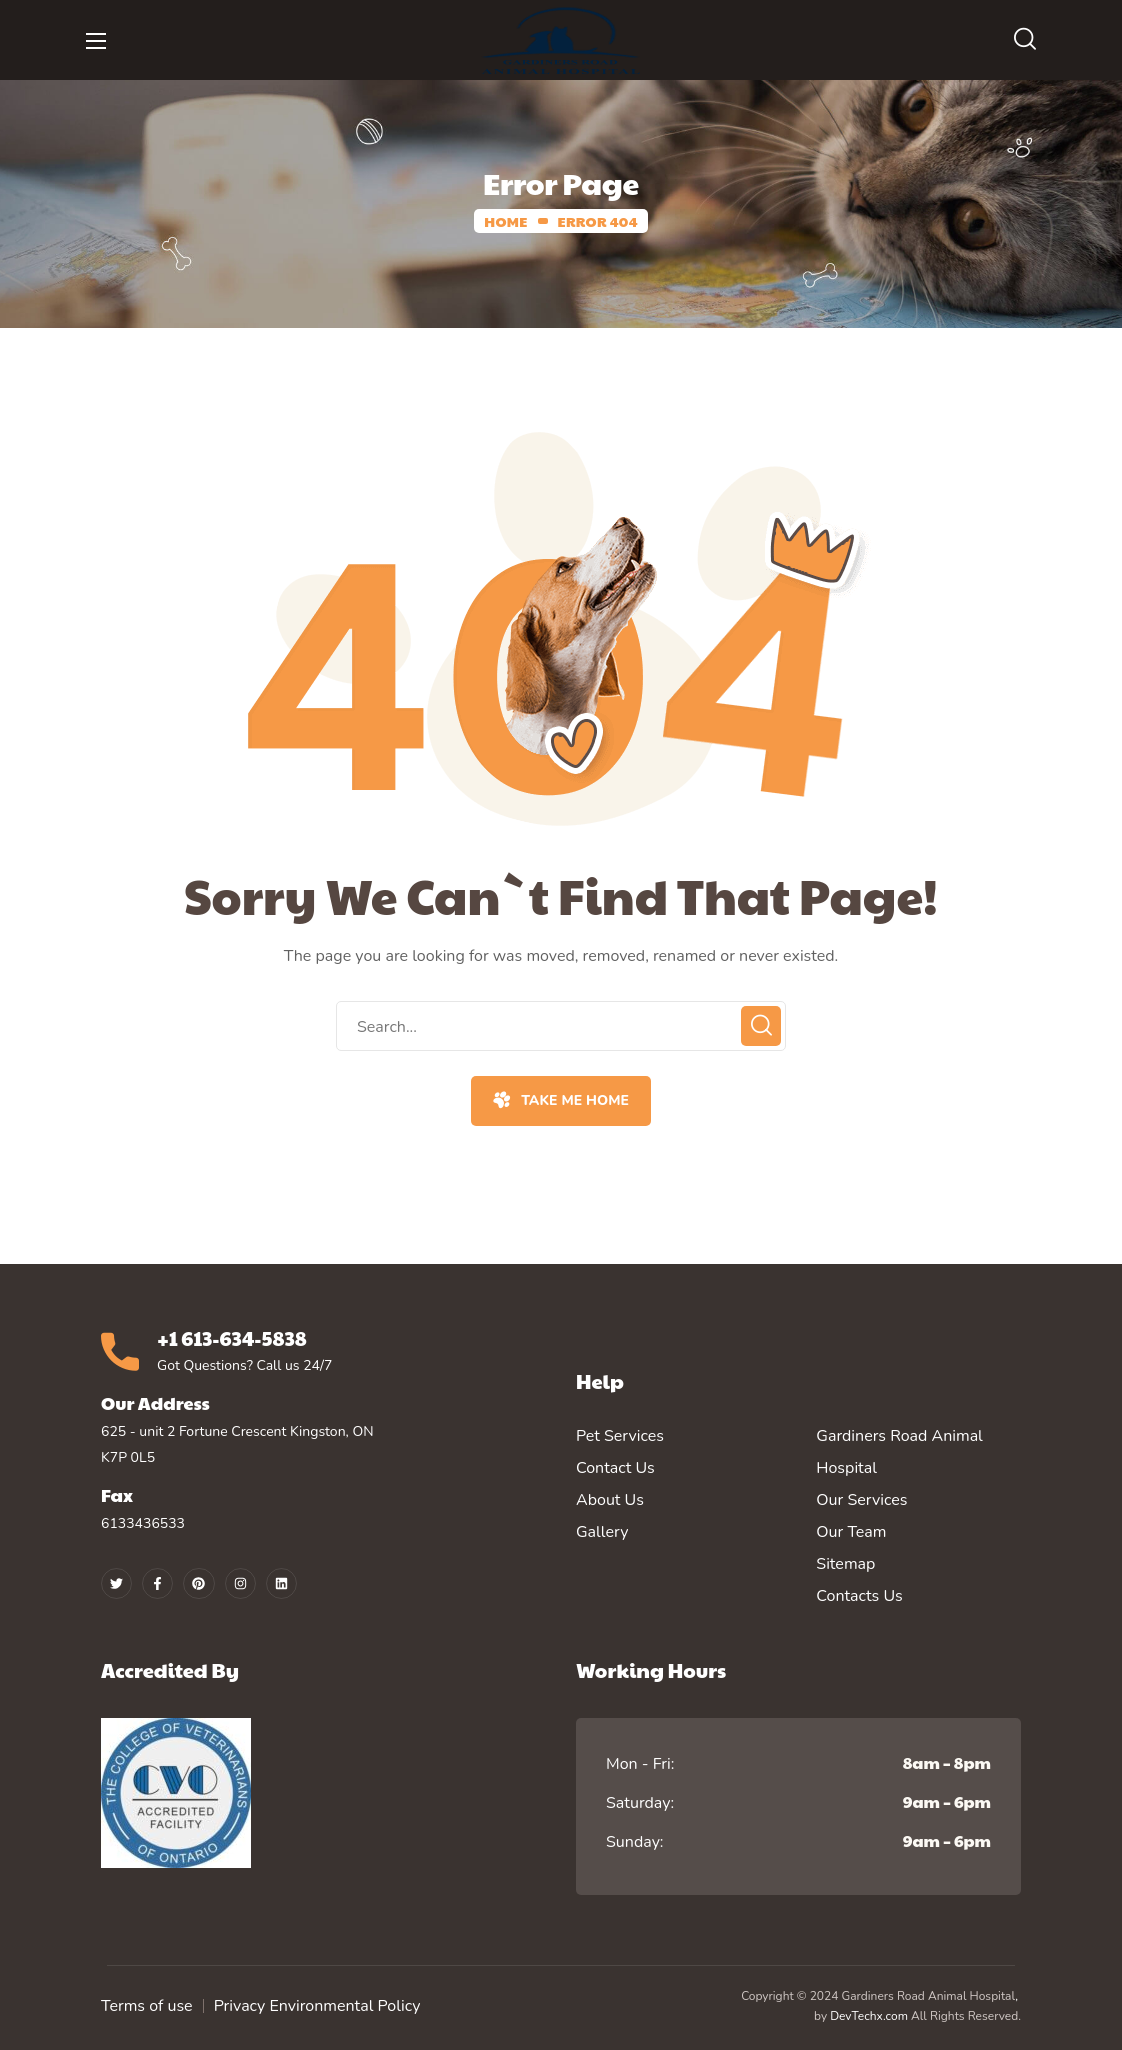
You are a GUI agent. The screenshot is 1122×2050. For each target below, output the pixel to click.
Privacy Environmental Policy (317, 2006)
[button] (1025, 40)
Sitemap (845, 1564)
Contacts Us (859, 1596)
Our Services (861, 1500)
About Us (610, 1500)
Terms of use (147, 2006)
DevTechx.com (869, 2016)
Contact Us (615, 1468)
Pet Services (620, 1436)
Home (505, 221)
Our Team (851, 1532)
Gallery (602, 1532)
